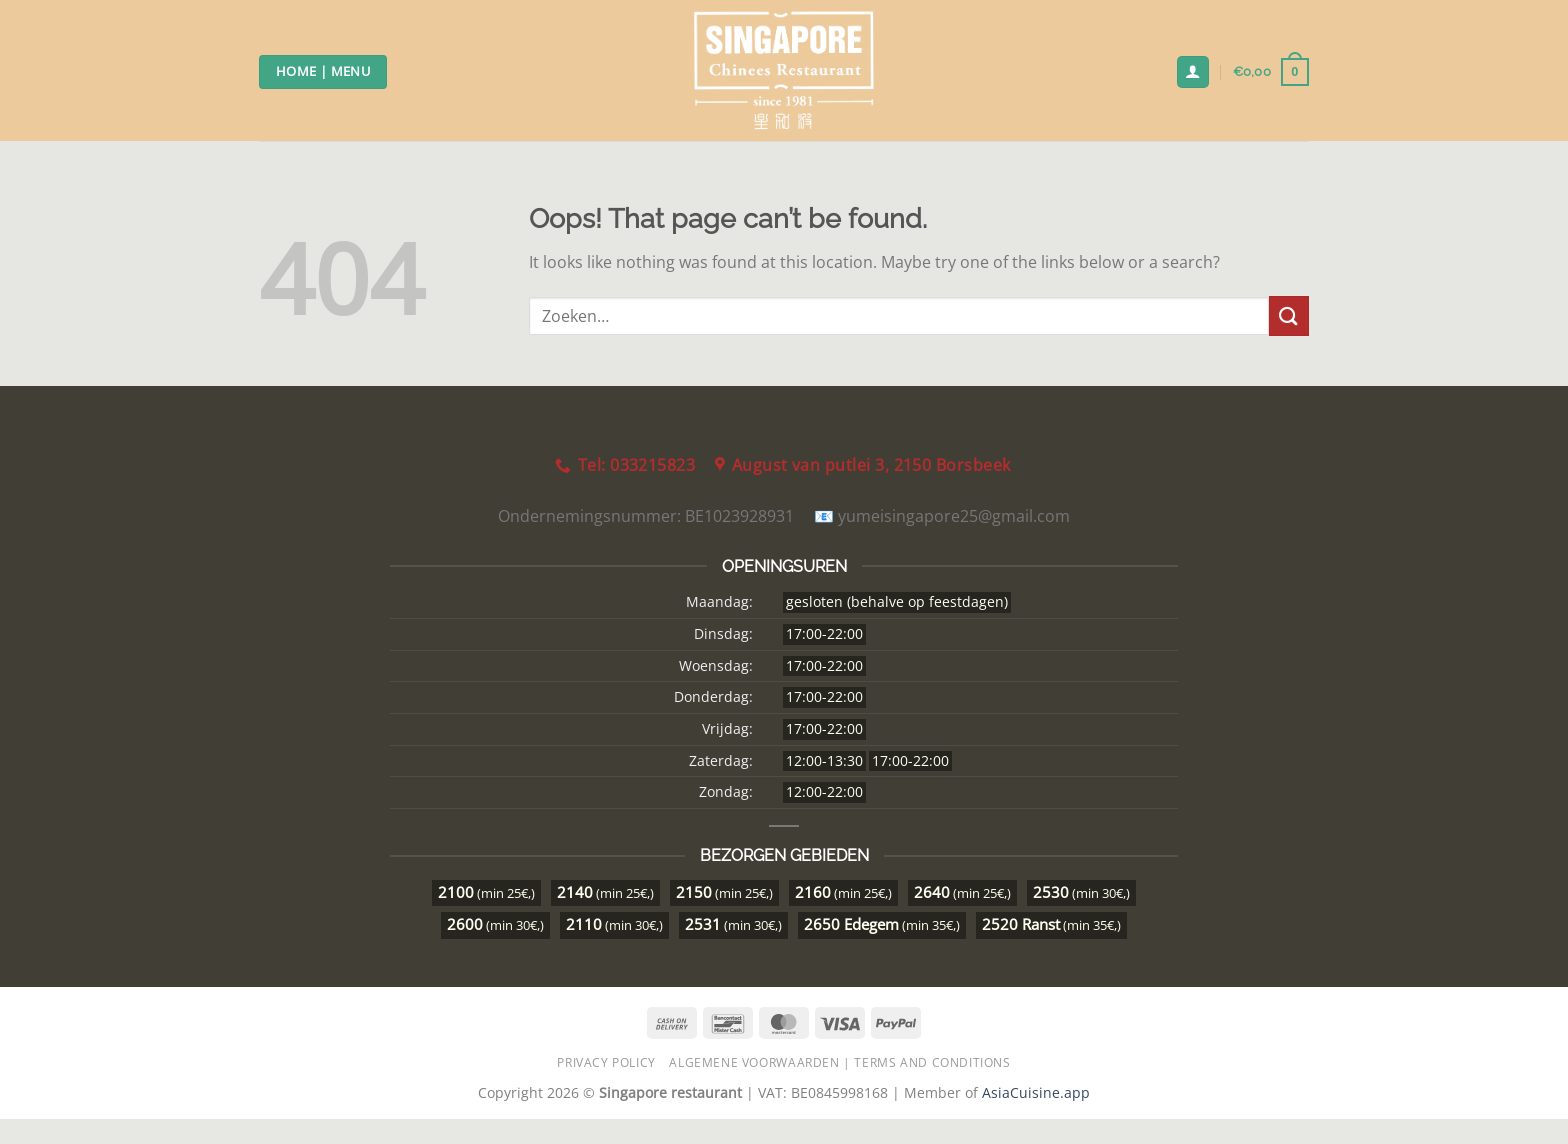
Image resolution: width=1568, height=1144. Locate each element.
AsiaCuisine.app (1036, 1092)
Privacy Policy (606, 1062)
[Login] (1193, 72)
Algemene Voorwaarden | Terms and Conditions (839, 1062)
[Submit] (1289, 315)
